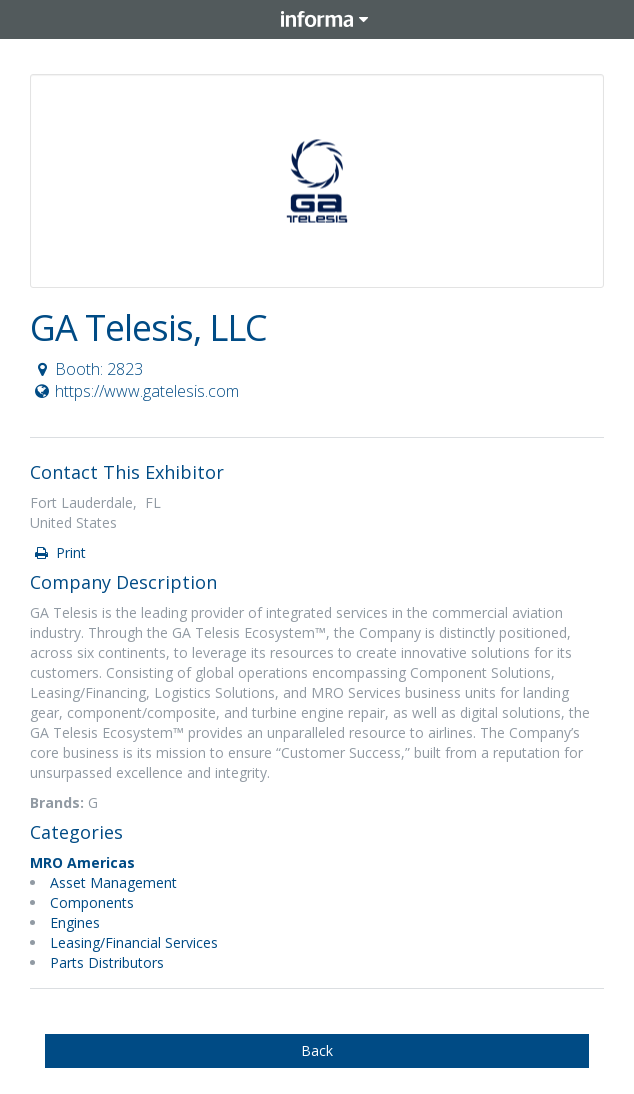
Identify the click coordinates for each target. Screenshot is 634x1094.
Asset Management (113, 882)
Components (92, 902)
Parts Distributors (107, 962)
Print (59, 552)
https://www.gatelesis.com (135, 391)
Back (317, 1050)
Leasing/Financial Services (134, 942)
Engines (75, 922)
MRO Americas (82, 862)
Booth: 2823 (87, 369)
